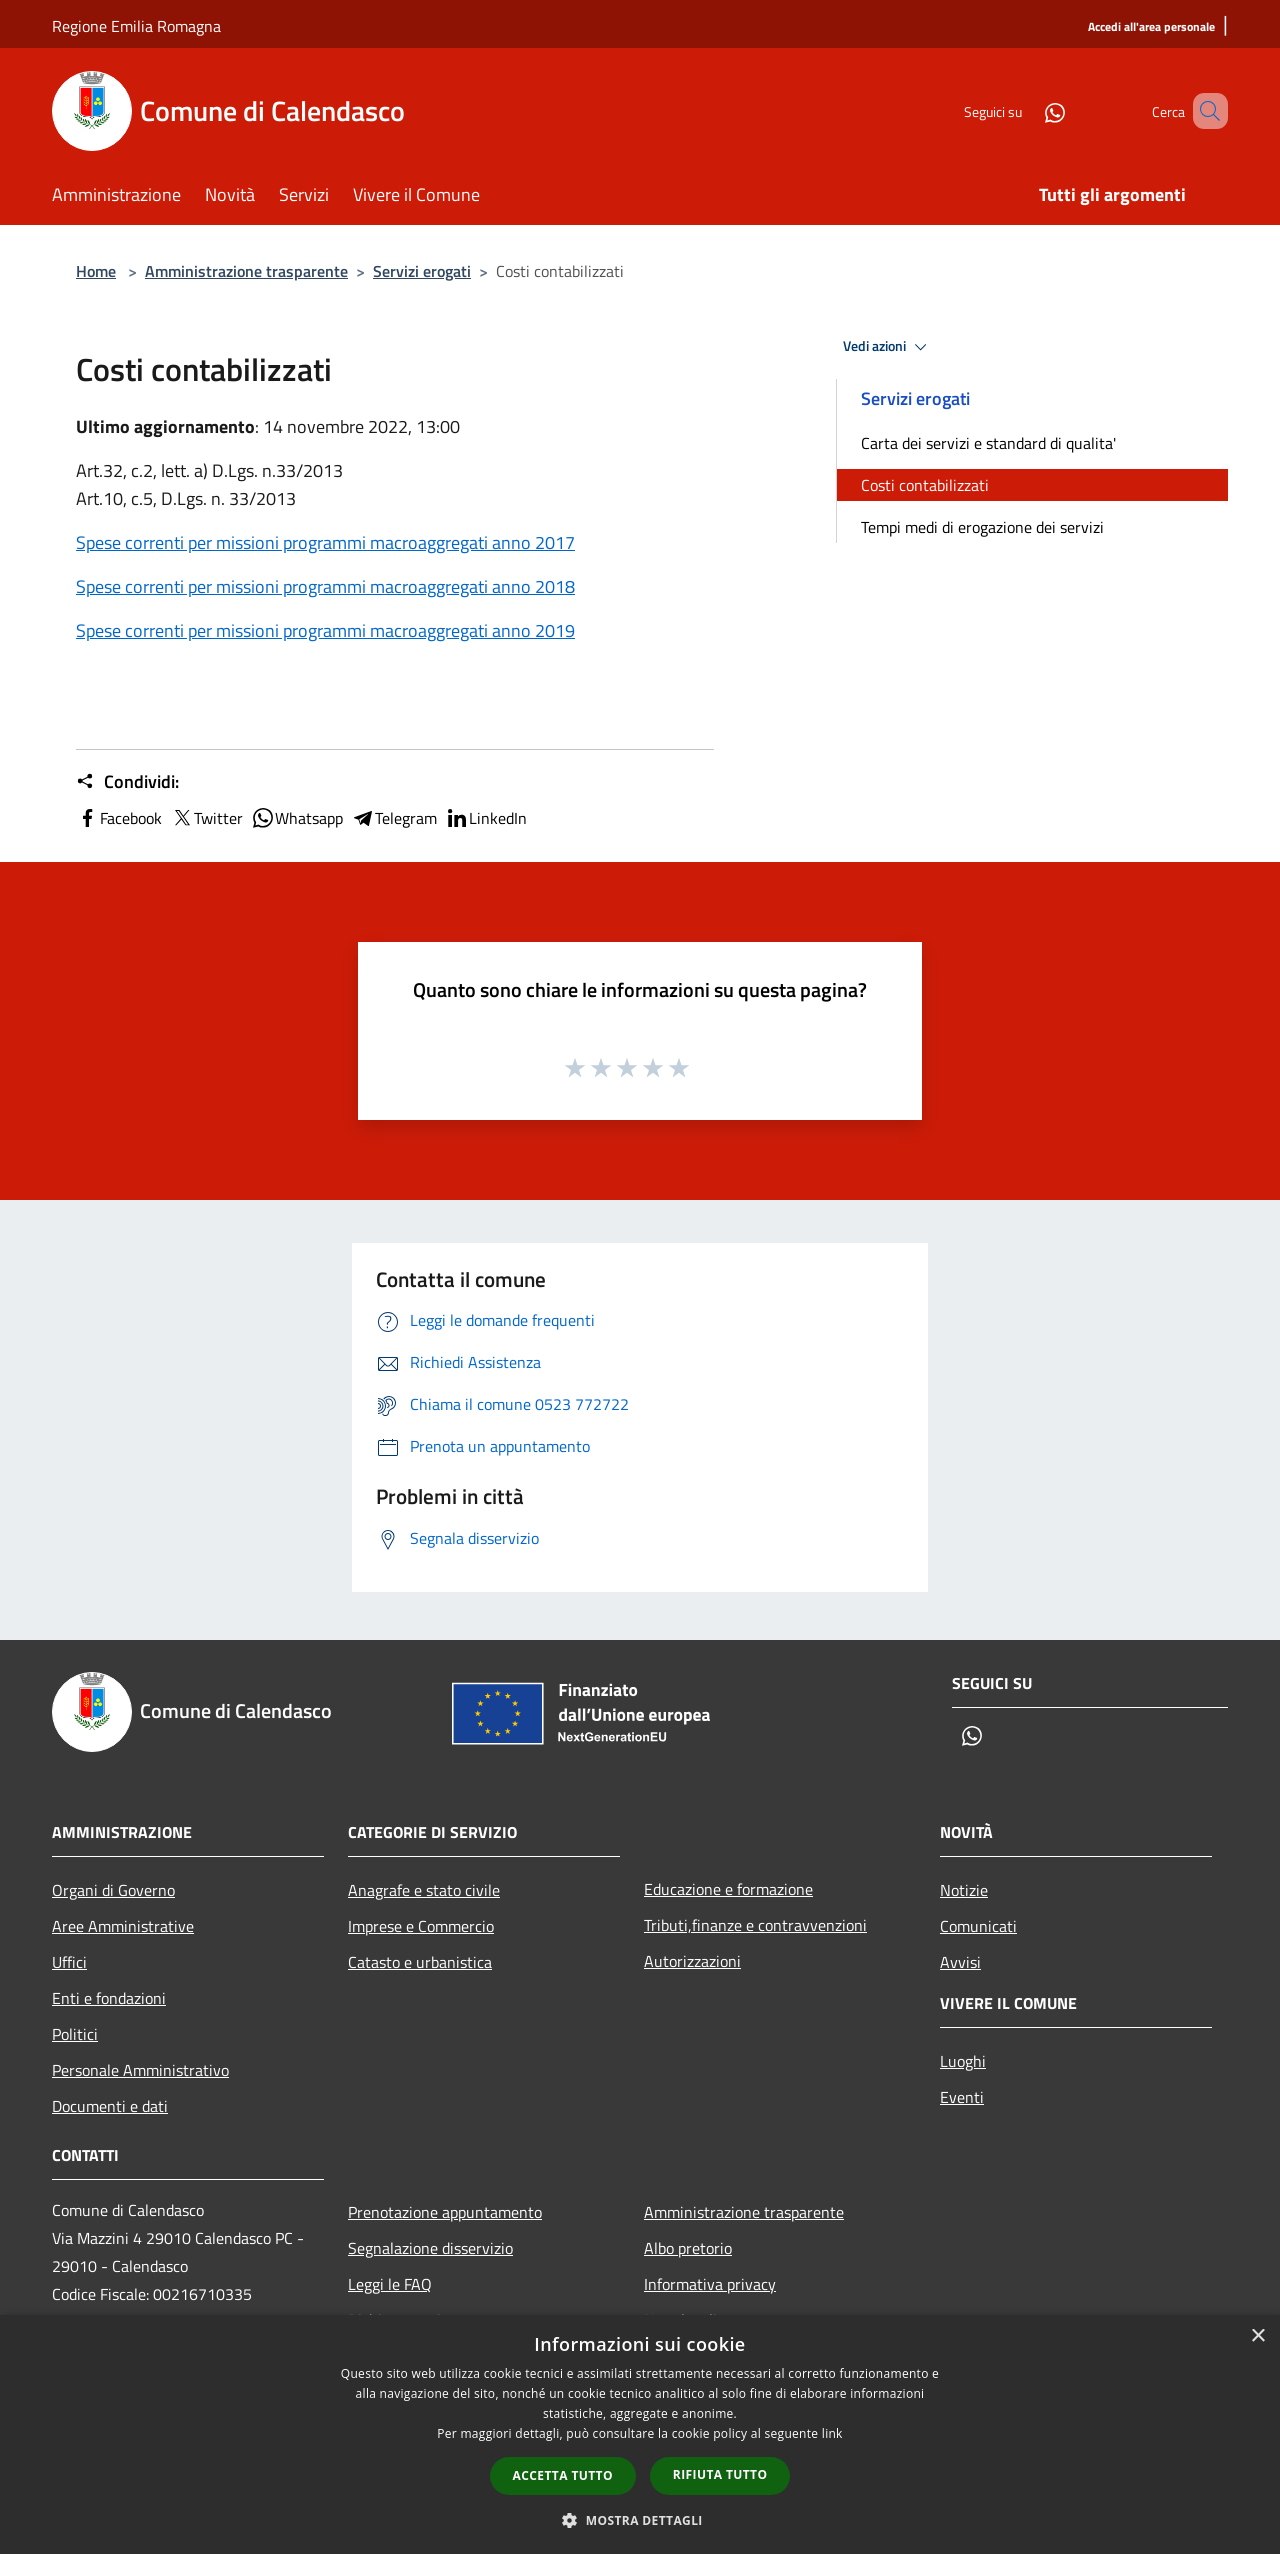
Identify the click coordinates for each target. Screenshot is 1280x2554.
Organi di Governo (113, 1890)
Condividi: (127, 782)
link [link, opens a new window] (832, 2433)
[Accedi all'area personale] (1151, 27)
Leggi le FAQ (390, 2284)
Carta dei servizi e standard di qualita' (988, 443)
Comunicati (978, 1926)
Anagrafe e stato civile (424, 1890)
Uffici (69, 1962)
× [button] (1257, 2336)
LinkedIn (486, 818)
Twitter (206, 818)
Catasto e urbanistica (420, 1962)
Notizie (964, 1890)
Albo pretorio (688, 2248)
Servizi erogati (422, 271)
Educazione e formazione (728, 1889)
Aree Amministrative (123, 1926)
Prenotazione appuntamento (445, 2212)
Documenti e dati (110, 2106)
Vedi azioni (888, 347)
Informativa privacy (710, 2284)
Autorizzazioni (692, 1961)
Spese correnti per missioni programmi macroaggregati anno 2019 (325, 630)
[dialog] (640, 2434)
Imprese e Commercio (421, 1926)
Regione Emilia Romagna (136, 26)
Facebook (119, 818)
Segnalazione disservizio (430, 2248)
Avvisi (960, 1962)
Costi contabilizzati (925, 485)
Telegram (394, 818)
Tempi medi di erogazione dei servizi (982, 527)
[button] (640, 2520)
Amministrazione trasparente (246, 271)
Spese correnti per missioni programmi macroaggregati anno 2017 (325, 542)
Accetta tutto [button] (563, 2475)
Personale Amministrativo (140, 2070)
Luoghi (963, 2061)
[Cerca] (1204, 111)
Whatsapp (297, 818)
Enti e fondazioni (109, 1998)
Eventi (962, 2097)
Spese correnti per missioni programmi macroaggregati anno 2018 (325, 586)
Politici (75, 2034)
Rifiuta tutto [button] (720, 2474)
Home (96, 271)
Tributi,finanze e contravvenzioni (755, 1925)
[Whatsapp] (1026, 110)
